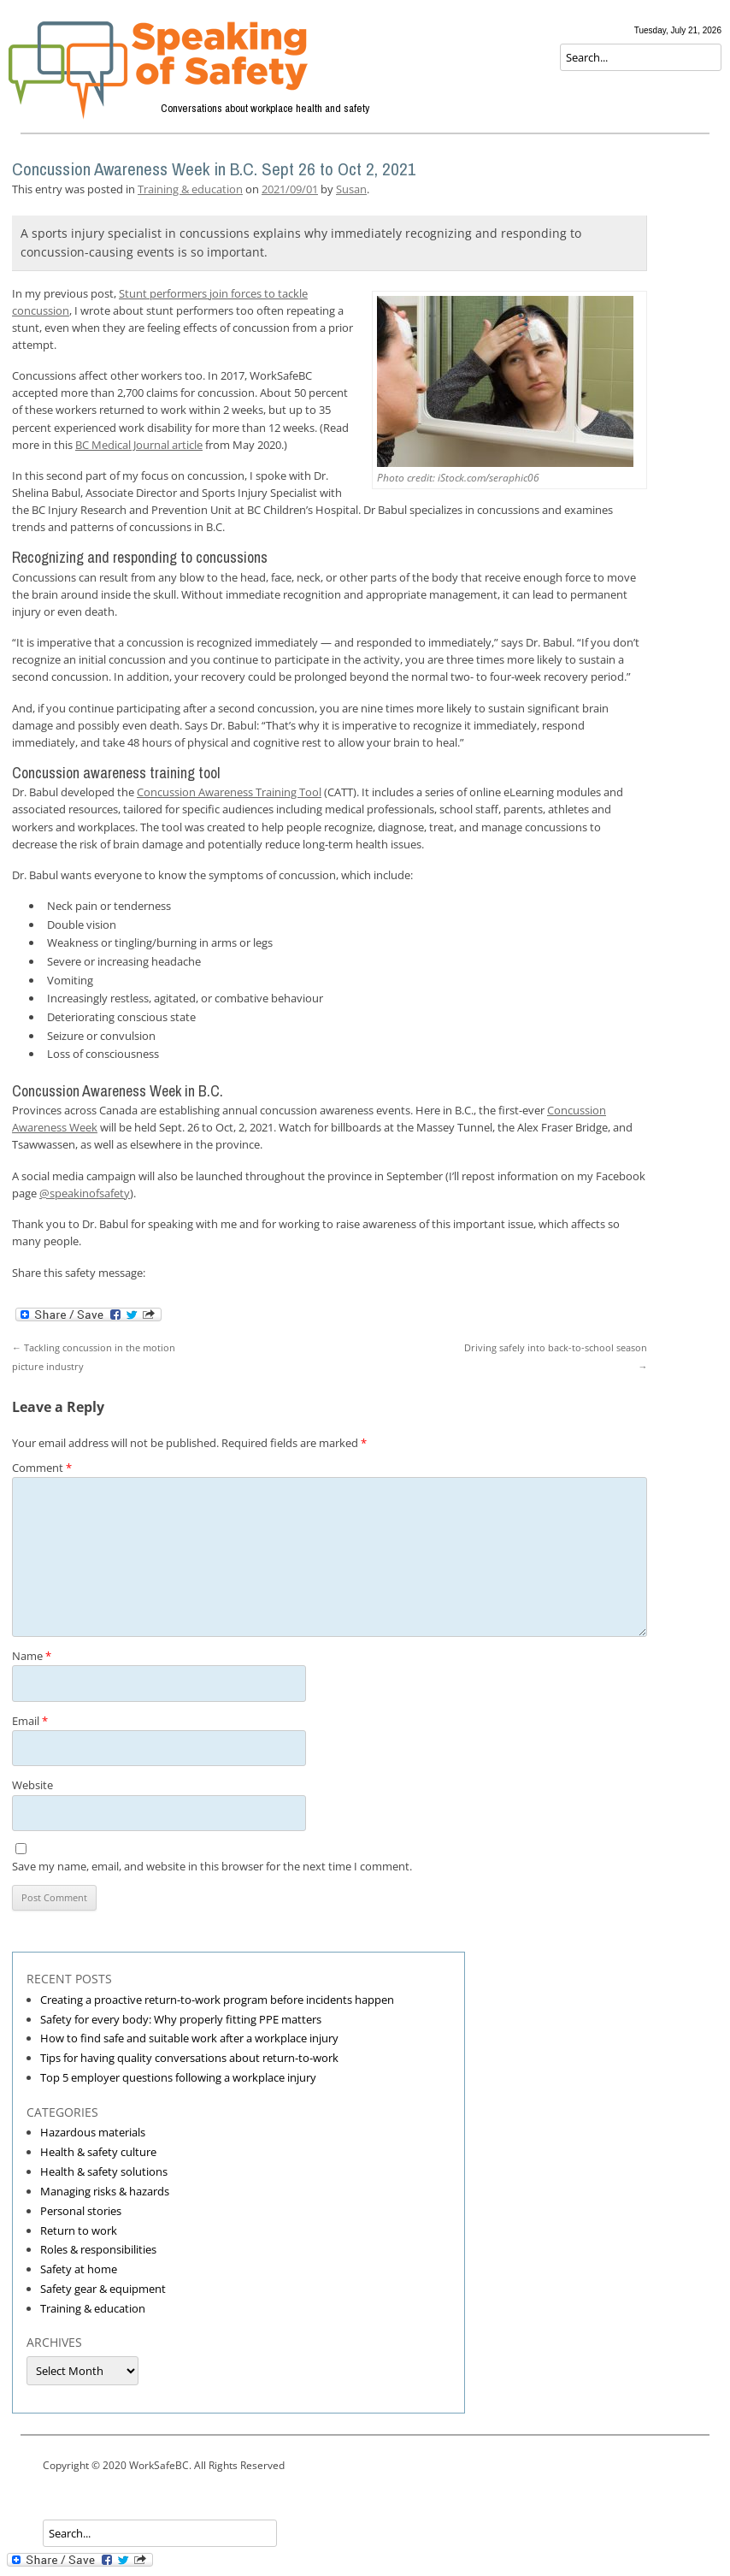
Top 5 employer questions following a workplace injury (178, 2077)
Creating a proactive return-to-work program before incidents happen (217, 1999)
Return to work (78, 2230)
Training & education (190, 189)
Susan (351, 189)
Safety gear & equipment (103, 2288)
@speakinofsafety (84, 1193)
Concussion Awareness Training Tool (229, 792)
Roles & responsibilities (98, 2249)
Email (30, 1720)
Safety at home (78, 2269)
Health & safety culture (98, 2151)
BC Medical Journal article (139, 444)
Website (32, 1785)
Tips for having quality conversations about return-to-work (189, 2057)
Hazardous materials (92, 2132)
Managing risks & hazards (104, 2191)
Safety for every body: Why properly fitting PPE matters (180, 2019)
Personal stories (80, 2211)
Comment (42, 1467)
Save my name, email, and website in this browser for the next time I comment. (212, 1866)
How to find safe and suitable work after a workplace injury (189, 2038)
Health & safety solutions (104, 2171)
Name (31, 1655)
